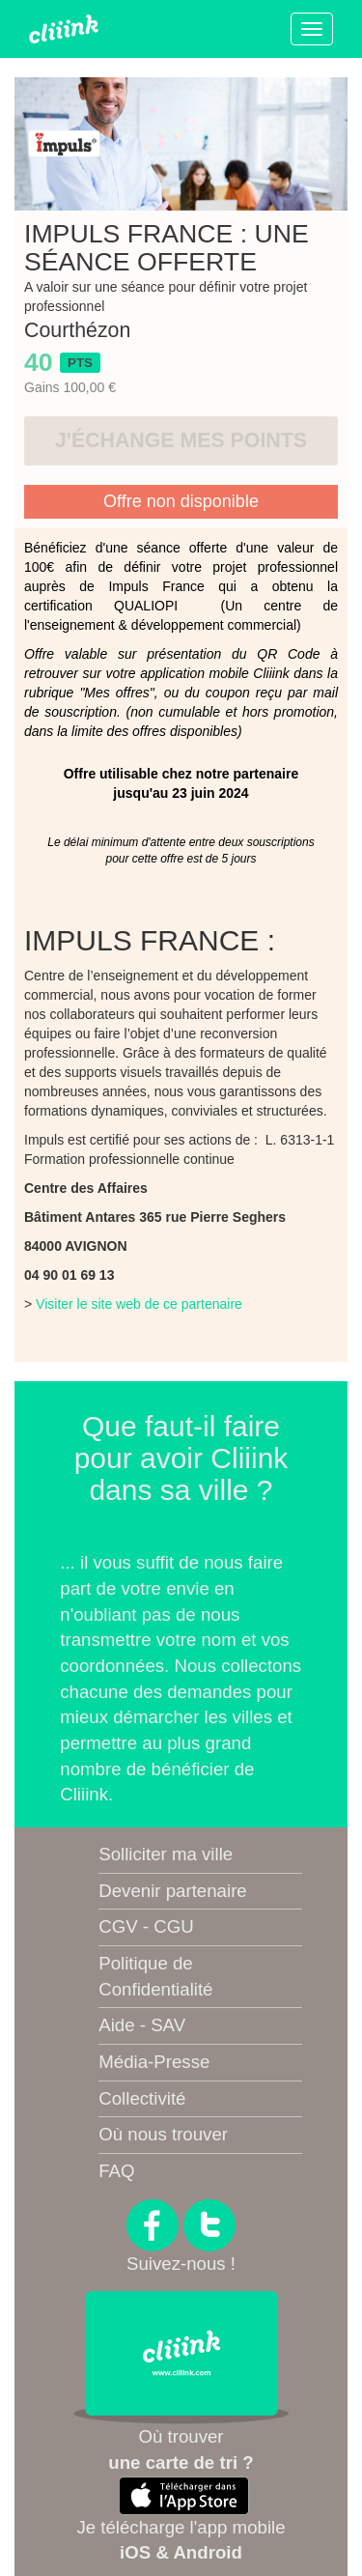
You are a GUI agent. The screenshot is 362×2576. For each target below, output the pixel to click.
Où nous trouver (163, 2134)
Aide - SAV (141, 2025)
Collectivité (141, 2098)
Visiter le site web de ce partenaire (139, 1304)
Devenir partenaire (172, 1891)
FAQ (116, 2171)
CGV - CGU (145, 1926)
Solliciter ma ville (165, 1854)
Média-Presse (153, 2062)
